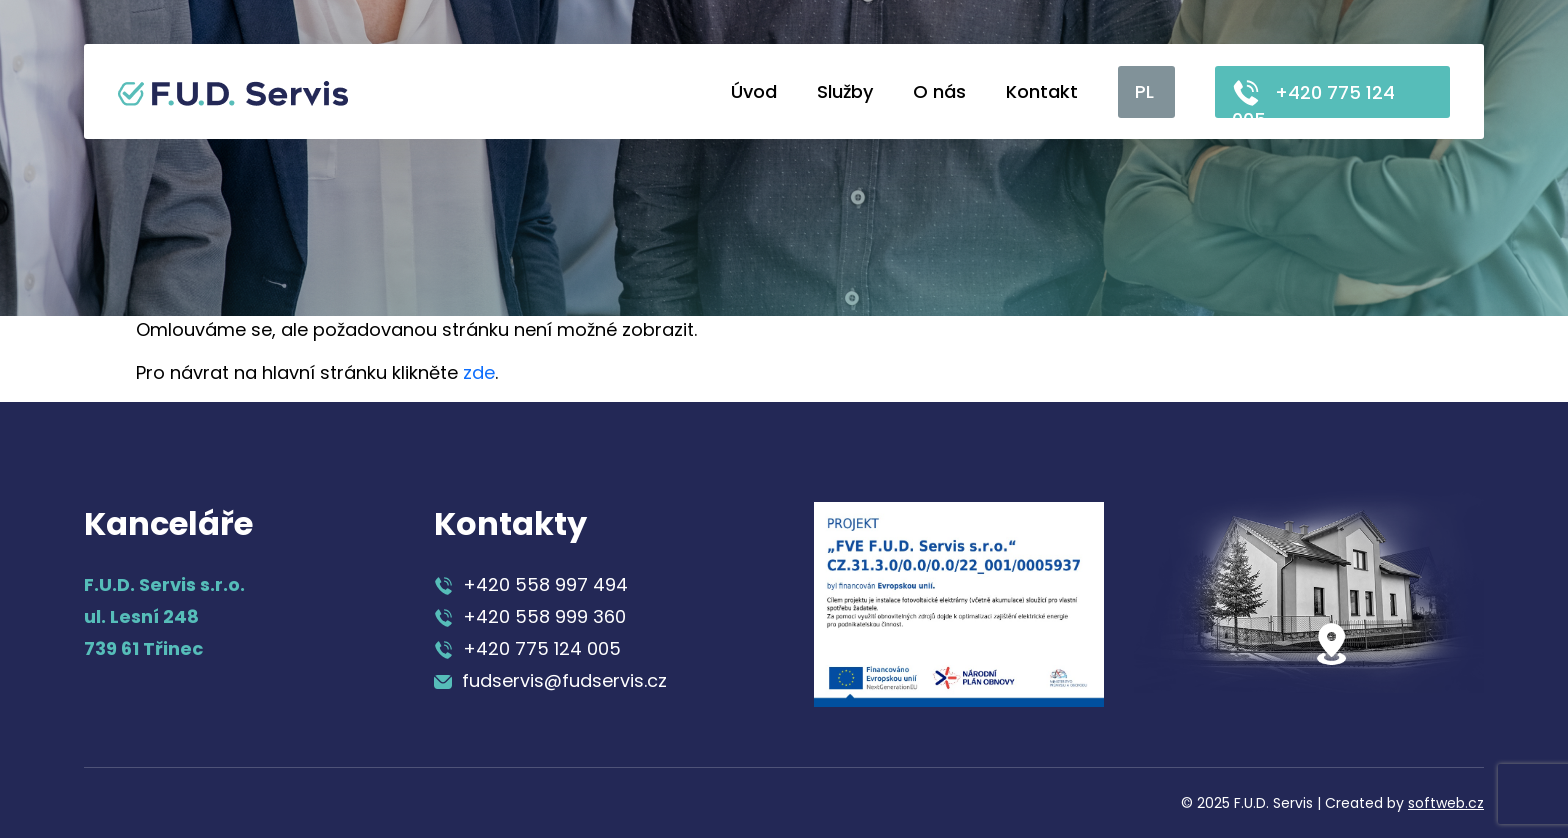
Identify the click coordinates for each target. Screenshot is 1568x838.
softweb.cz (1446, 803)
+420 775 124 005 (1313, 98)
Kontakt (1042, 91)
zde (479, 372)
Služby (845, 91)
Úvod (754, 91)
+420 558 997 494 (531, 584)
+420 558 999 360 (530, 616)
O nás (939, 91)
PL (1144, 91)
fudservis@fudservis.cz (550, 680)
